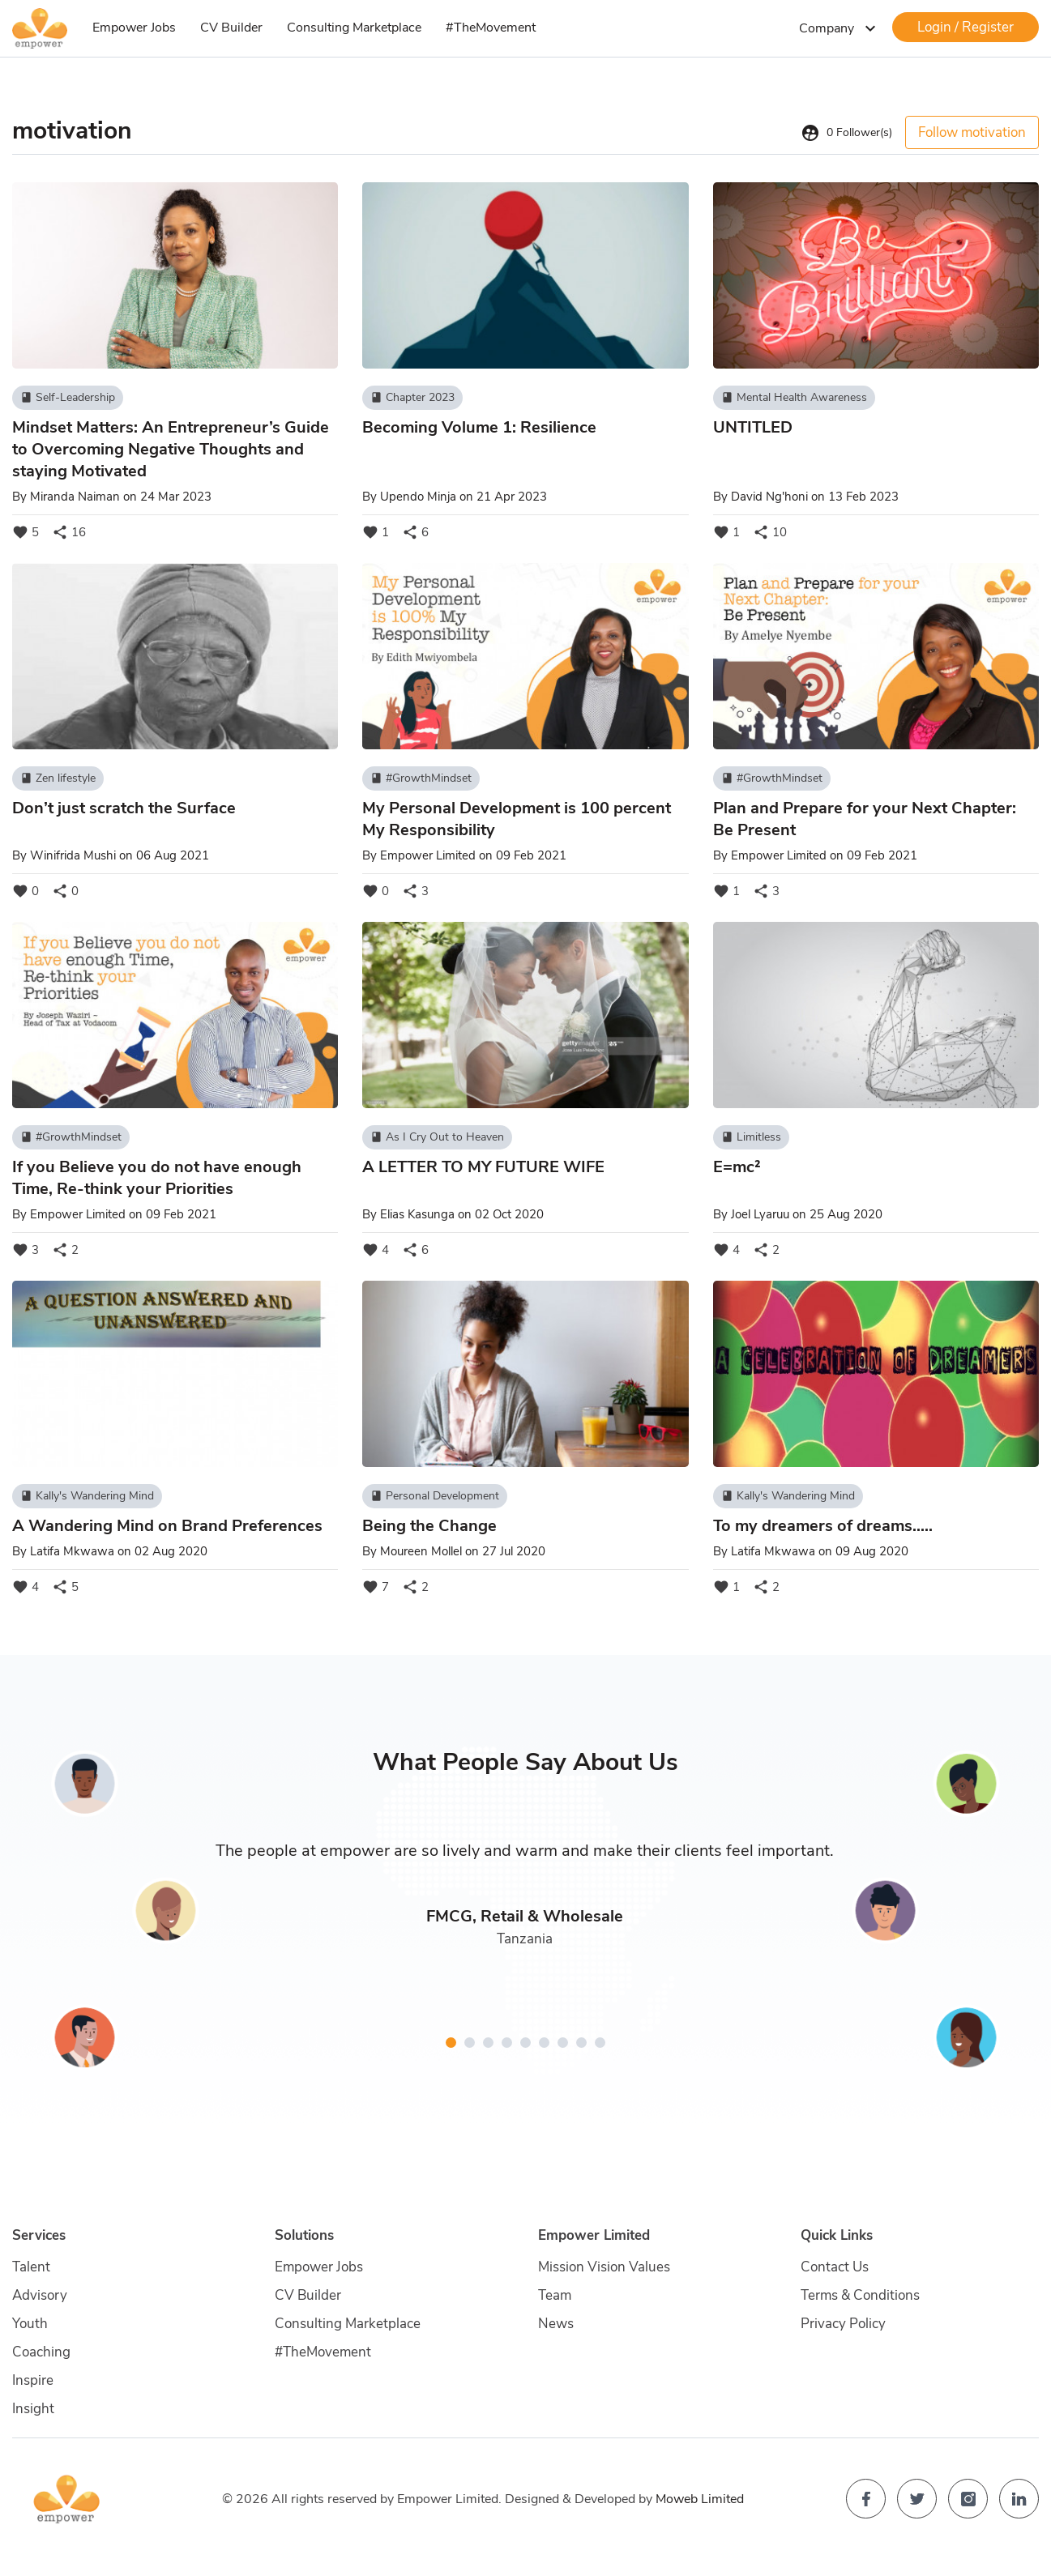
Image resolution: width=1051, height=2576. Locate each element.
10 (770, 533)
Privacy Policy (843, 2323)
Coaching (41, 2352)
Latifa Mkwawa (72, 1551)
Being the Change (429, 1526)
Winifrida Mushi (73, 855)
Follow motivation (972, 132)
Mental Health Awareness (794, 398)
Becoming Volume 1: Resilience (479, 427)
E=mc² (737, 1167)
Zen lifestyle (58, 778)
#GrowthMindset (421, 778)
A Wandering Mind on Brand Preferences (167, 1526)
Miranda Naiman (75, 496)
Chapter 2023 (412, 398)
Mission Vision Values (604, 2267)
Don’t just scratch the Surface (124, 808)
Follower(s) (846, 133)
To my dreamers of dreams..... (823, 1526)
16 (69, 533)
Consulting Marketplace (354, 27)
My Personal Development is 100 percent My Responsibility (516, 819)
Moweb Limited (700, 2499)
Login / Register (965, 27)
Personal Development (434, 1496)
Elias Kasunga (417, 1214)
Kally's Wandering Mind (87, 1496)
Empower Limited (428, 855)
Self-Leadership (67, 398)
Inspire (32, 2380)
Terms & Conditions (860, 2295)
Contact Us (835, 2267)
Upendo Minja (418, 496)
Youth (30, 2323)
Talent (31, 2267)
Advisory (39, 2295)
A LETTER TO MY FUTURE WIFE (483, 1167)
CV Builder (231, 27)
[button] (451, 2042)
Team (554, 2295)
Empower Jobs (134, 27)
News (556, 2323)
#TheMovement (491, 27)
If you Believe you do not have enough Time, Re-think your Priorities (156, 1178)
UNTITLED (753, 427)
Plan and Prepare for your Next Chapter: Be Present (864, 819)
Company (839, 28)
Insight (33, 2408)
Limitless (751, 1137)
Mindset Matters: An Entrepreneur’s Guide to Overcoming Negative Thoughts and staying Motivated (170, 449)
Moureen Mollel (421, 1551)
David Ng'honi (769, 496)
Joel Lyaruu (760, 1214)
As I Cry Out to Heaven (437, 1137)
